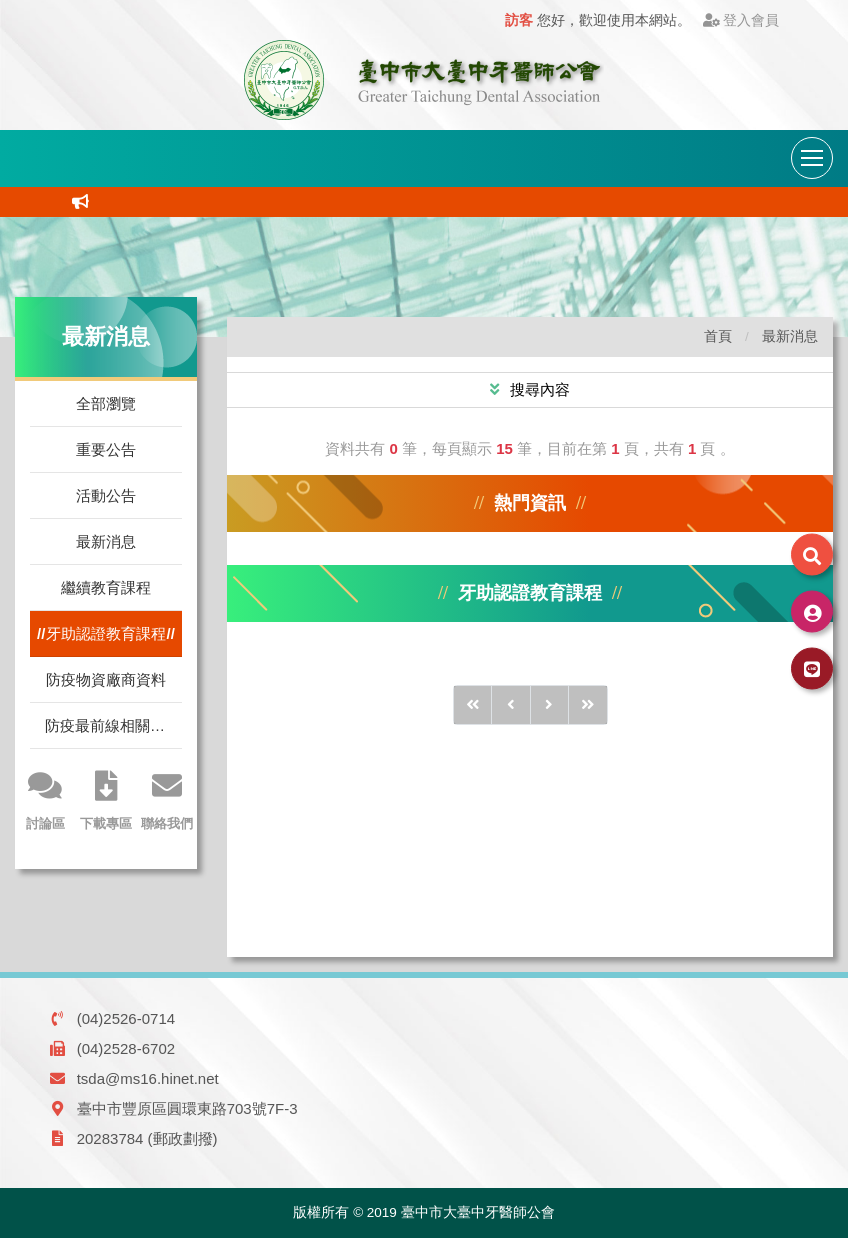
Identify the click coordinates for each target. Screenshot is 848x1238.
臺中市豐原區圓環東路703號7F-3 (187, 1108)
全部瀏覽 (106, 403)
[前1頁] (511, 705)
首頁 (718, 336)
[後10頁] (588, 705)
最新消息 (106, 541)
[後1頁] (550, 705)
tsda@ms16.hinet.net (148, 1078)
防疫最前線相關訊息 (112, 725)
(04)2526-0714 (126, 1018)
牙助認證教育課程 (106, 633)
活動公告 (106, 495)
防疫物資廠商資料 (106, 679)
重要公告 (106, 449)
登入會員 (741, 20)
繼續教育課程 (106, 587)
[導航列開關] (812, 158)
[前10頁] (473, 705)
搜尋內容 (538, 389)
